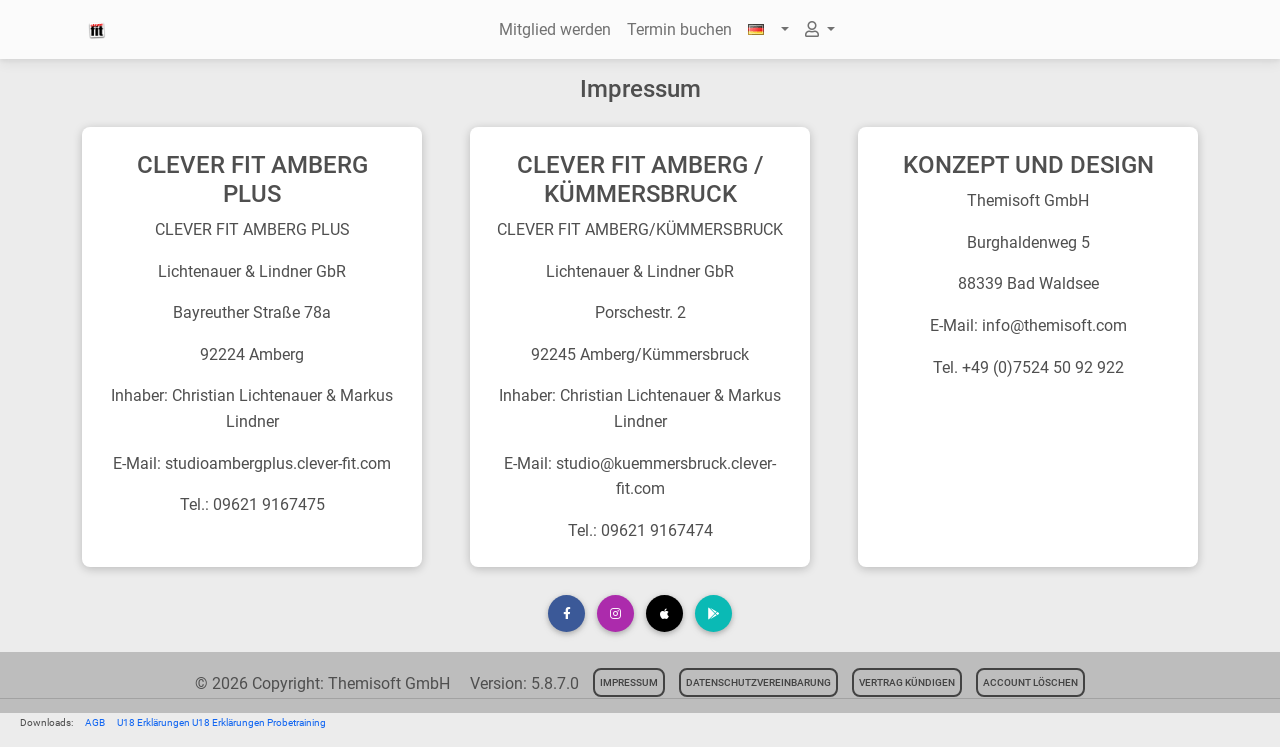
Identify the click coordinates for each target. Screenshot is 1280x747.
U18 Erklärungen (154, 722)
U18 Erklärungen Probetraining (259, 722)
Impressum (629, 682)
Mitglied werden (555, 29)
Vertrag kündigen (907, 682)
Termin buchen (679, 29)
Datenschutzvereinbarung (758, 682)
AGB (95, 722)
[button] (768, 30)
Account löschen (1030, 682)
